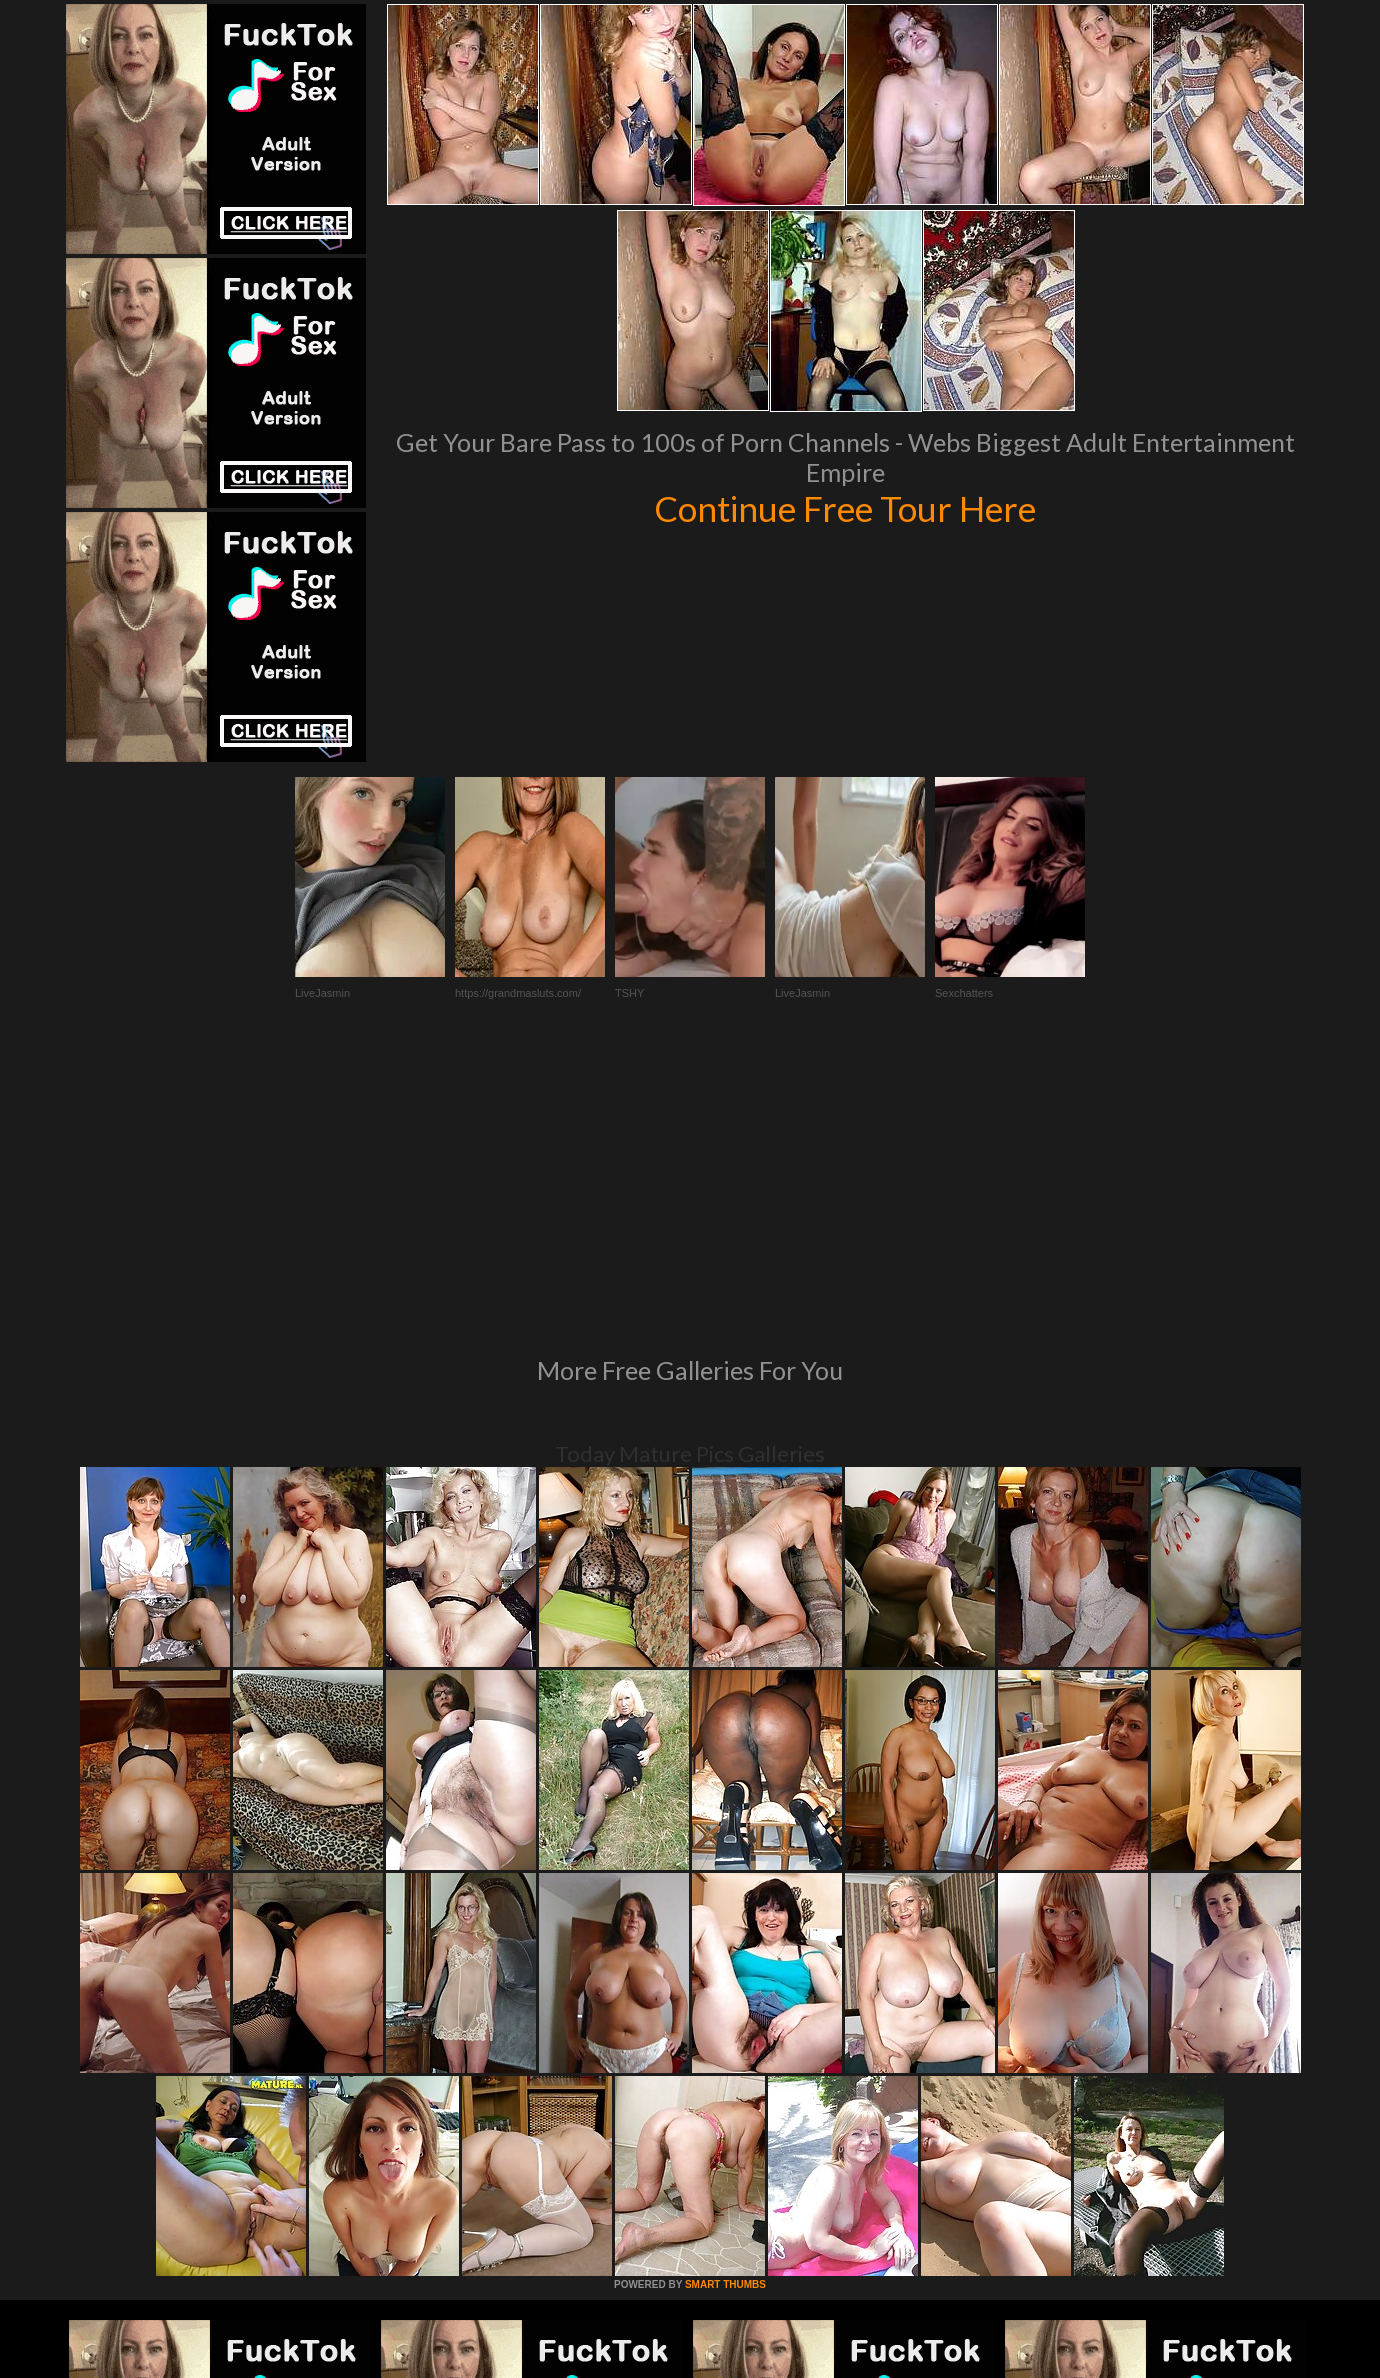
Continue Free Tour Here (845, 508)
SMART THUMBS (725, 2011)
